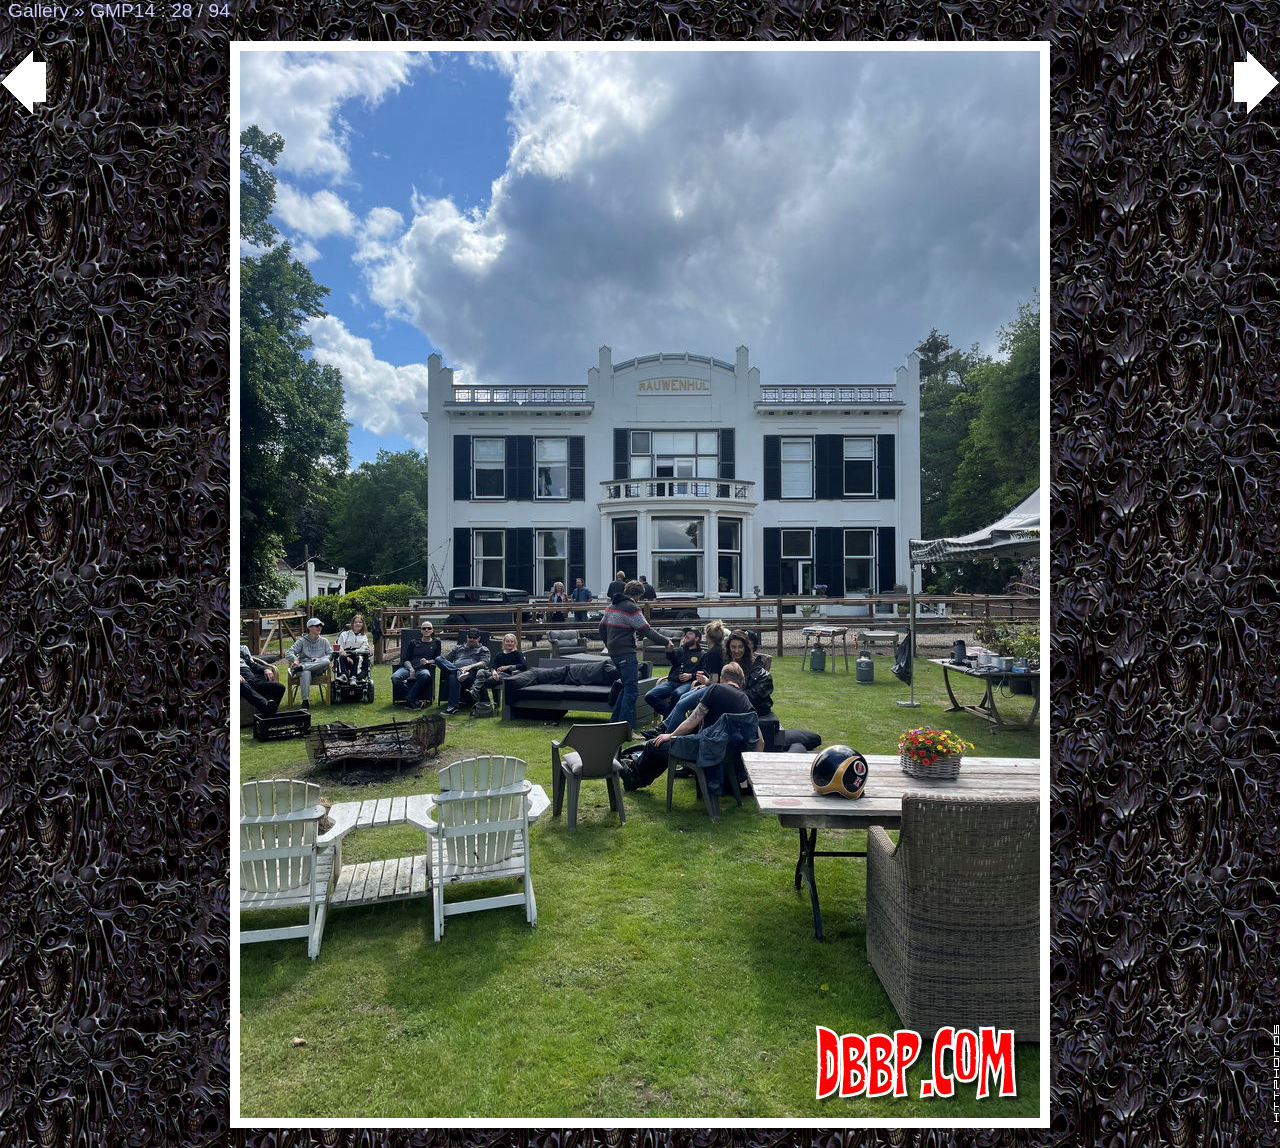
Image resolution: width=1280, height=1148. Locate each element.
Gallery (38, 10)
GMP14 (122, 10)
